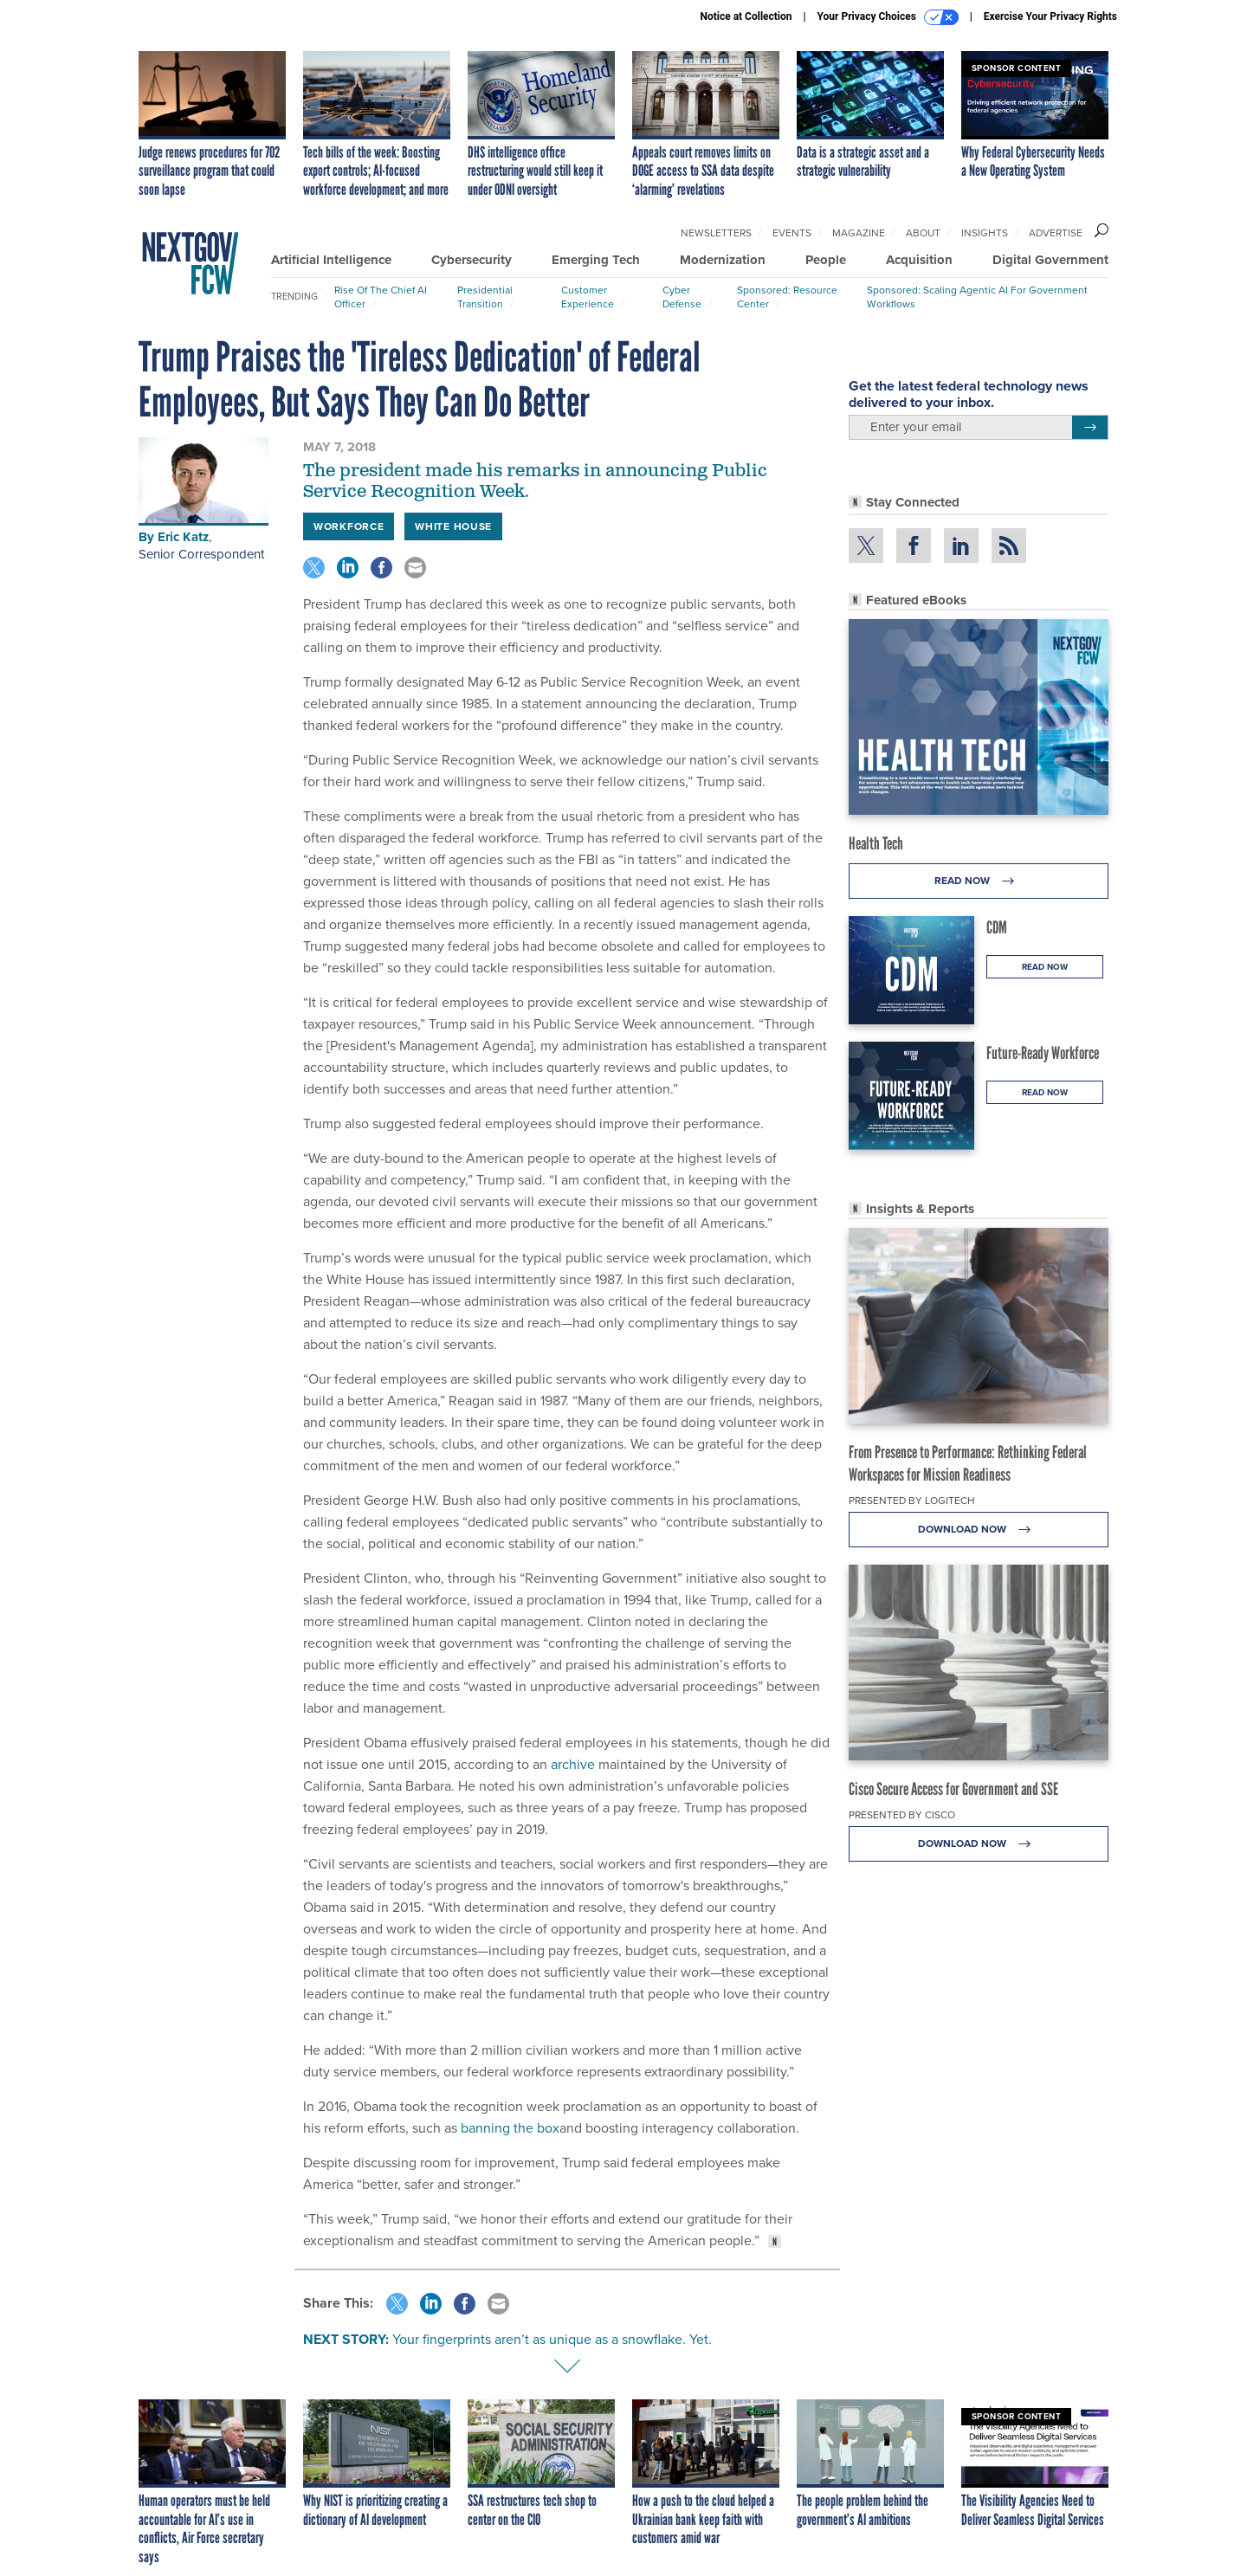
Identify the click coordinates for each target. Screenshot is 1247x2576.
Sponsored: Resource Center (787, 297)
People (825, 259)
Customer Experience (587, 297)
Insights (984, 233)
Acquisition (919, 259)
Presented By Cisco (902, 1815)
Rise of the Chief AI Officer (380, 297)
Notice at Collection (745, 16)
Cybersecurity (471, 259)
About (923, 233)
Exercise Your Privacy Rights (1050, 16)
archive (573, 1764)
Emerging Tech (596, 259)
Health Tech (876, 843)
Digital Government (1050, 259)
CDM (996, 927)
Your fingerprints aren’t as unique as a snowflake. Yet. (552, 2339)
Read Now (979, 881)
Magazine (858, 233)
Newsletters (716, 233)
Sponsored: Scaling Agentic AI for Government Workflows (977, 297)
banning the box (510, 2128)
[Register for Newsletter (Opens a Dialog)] (1090, 428)
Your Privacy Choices (888, 17)
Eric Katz (183, 536)
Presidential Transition (485, 297)
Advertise (1055, 233)
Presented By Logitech (912, 1500)
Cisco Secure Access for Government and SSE (953, 1789)
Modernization (723, 259)
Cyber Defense (681, 297)
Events (791, 233)
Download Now (979, 1529)
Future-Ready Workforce (1042, 1053)
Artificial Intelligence (331, 259)
